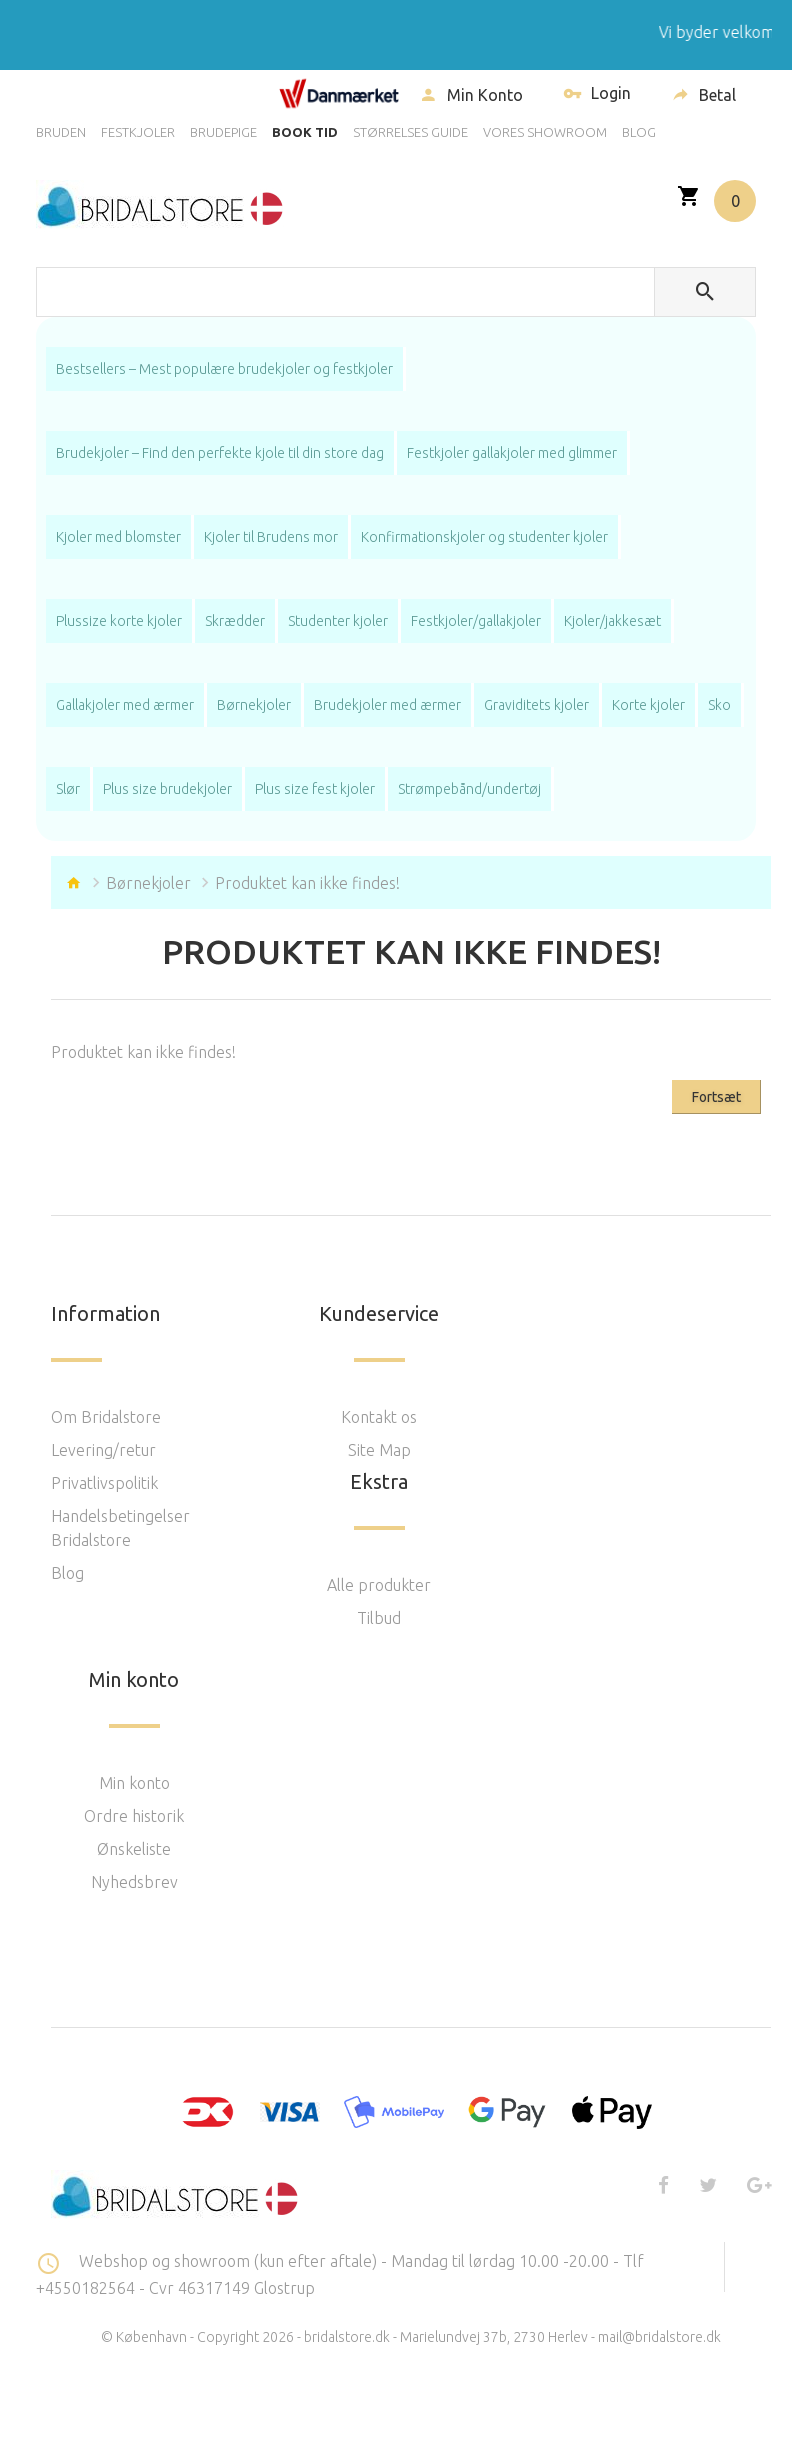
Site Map (379, 1450)
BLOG (639, 132)
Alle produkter (379, 1585)
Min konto (134, 1783)
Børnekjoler (148, 883)
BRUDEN (61, 132)
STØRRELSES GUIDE (410, 132)
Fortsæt (716, 1097)
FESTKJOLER (138, 132)
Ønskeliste (134, 1849)
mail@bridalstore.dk (659, 2337)
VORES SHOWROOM (545, 132)
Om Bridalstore (106, 1417)
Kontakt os (379, 1417)
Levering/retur (103, 1450)
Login (597, 95)
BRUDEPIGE (223, 132)
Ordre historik (134, 1816)
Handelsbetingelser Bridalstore (120, 1528)
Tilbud (379, 1618)
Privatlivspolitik (104, 1483)
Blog (67, 1573)
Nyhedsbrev (134, 1882)
